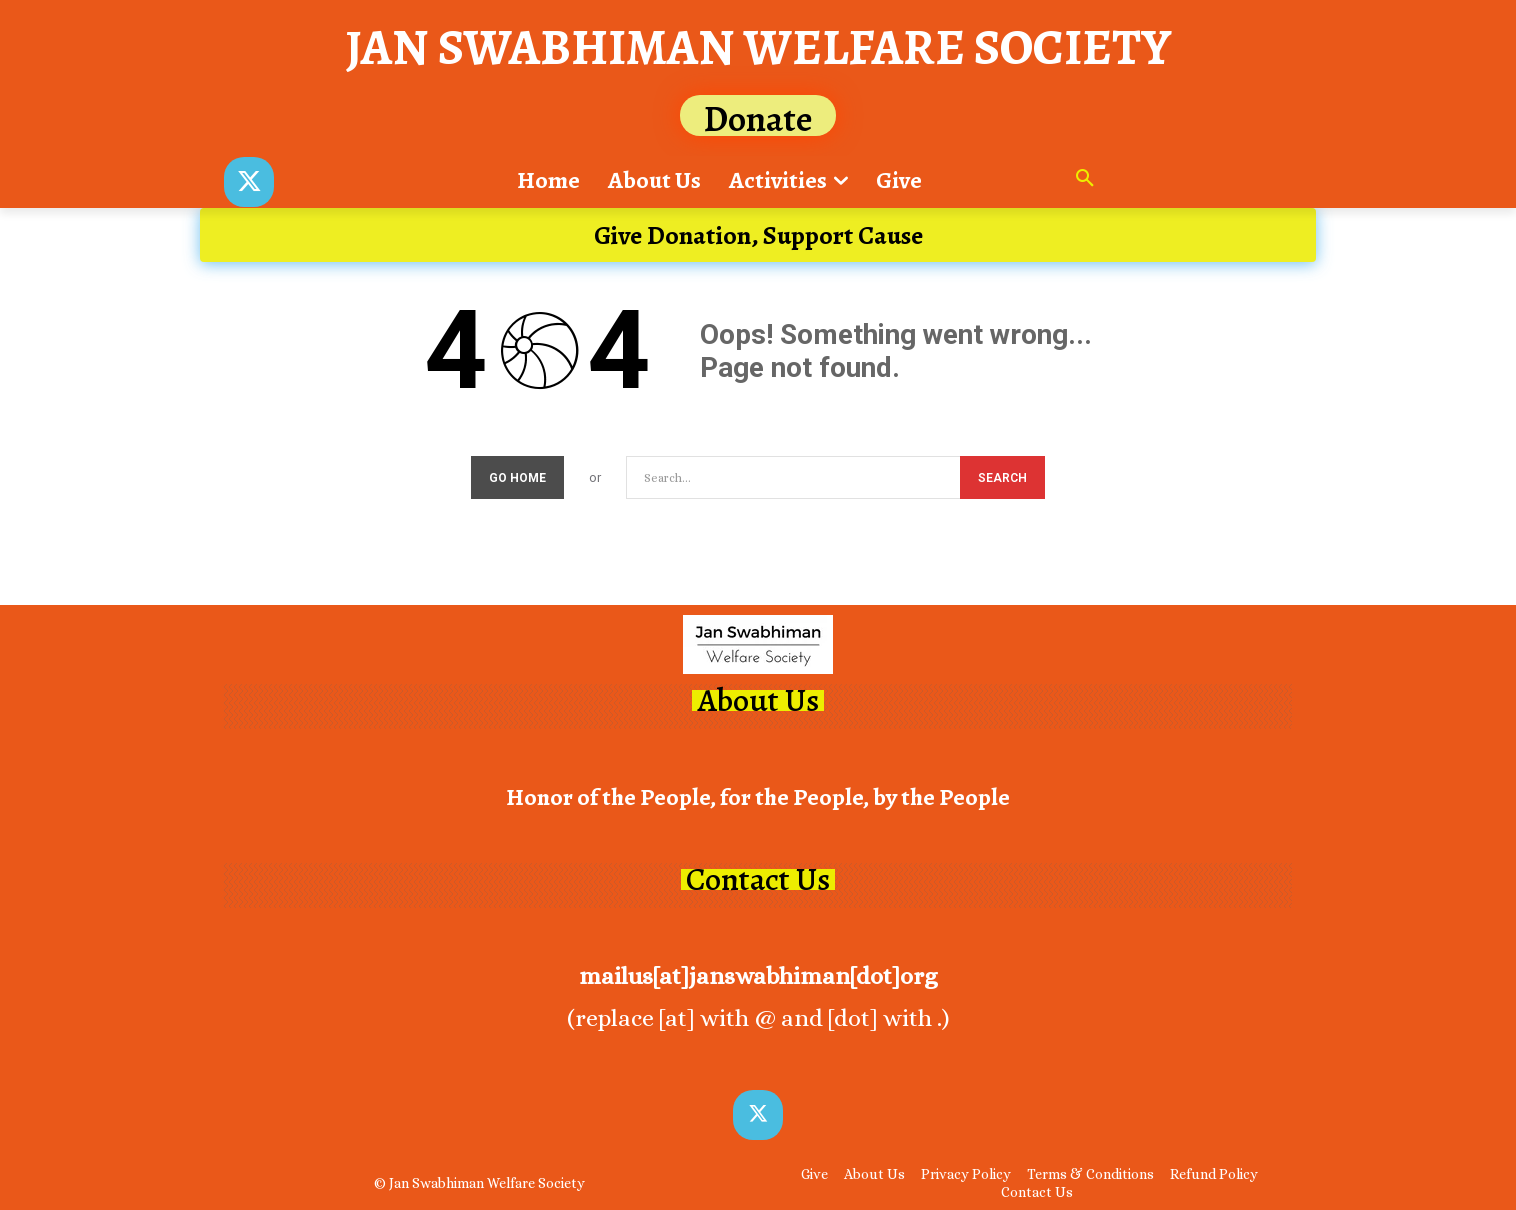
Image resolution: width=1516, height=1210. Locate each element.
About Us (758, 701)
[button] (1085, 180)
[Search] (1002, 478)
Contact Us (758, 880)
